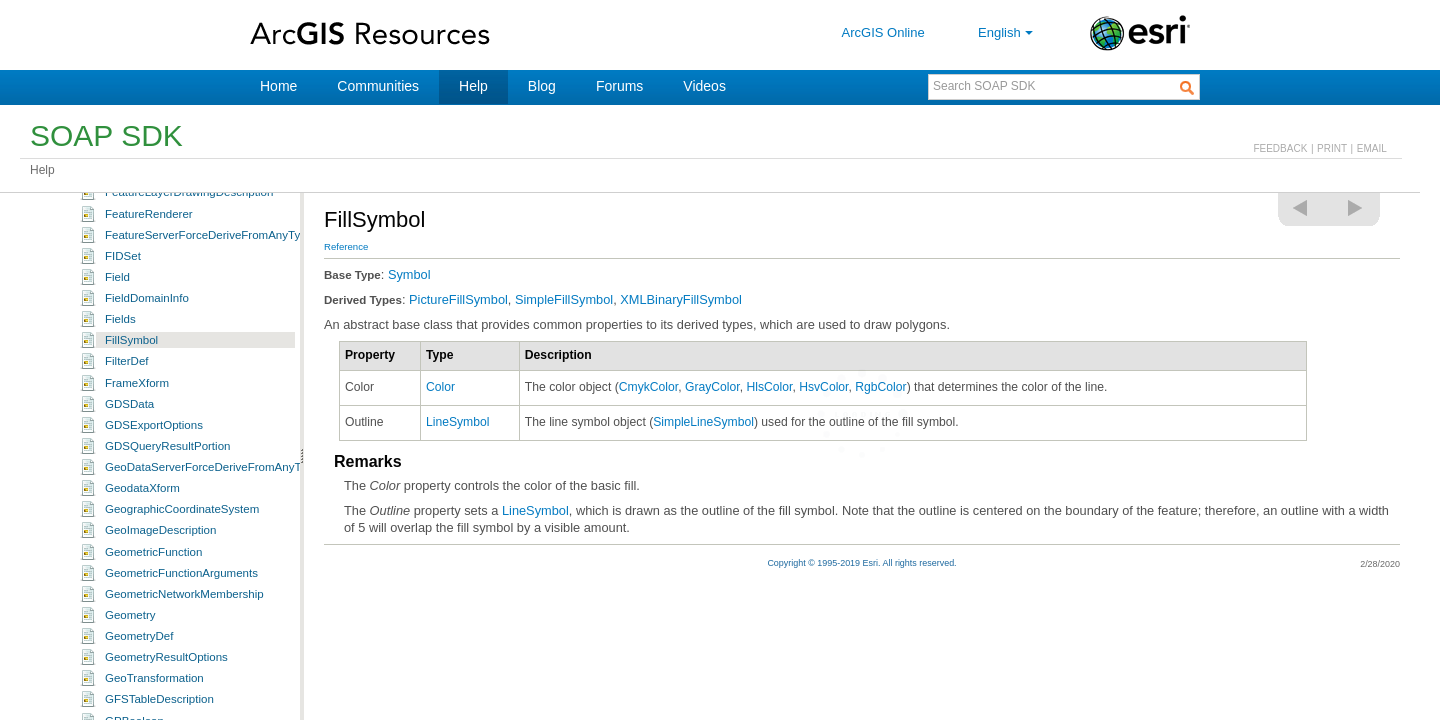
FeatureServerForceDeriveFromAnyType (209, 309)
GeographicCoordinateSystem (182, 583)
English (1007, 32)
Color (440, 387)
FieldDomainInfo (147, 372)
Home (278, 86)
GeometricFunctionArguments (181, 647)
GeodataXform (142, 562)
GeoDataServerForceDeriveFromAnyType (212, 541)
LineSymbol (458, 422)
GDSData (129, 478)
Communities (378, 86)
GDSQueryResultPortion (167, 520)
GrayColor (712, 387)
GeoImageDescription (160, 604)
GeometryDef (139, 710)
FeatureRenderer (149, 288)
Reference (346, 246)
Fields (120, 393)
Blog (542, 86)
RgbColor (880, 387)
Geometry (130, 689)
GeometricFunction (153, 626)
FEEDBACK (1280, 148)
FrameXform (137, 457)
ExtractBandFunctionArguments (186, 224)
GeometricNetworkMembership (184, 668)
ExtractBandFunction (158, 203)
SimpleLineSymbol (703, 422)
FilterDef (127, 435)
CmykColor (648, 387)
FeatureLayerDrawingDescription (189, 266)
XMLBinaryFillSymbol (681, 299)
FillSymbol (131, 414)
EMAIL (1372, 148)
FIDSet (123, 330)
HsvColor (823, 387)
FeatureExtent (141, 245)
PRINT (1332, 148)
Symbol (409, 274)
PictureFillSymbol (458, 299)
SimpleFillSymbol (564, 299)
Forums (619, 86)
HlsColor (769, 387)
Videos (704, 86)
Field (117, 351)
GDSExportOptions (154, 499)
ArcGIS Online (883, 32)
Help (473, 86)
